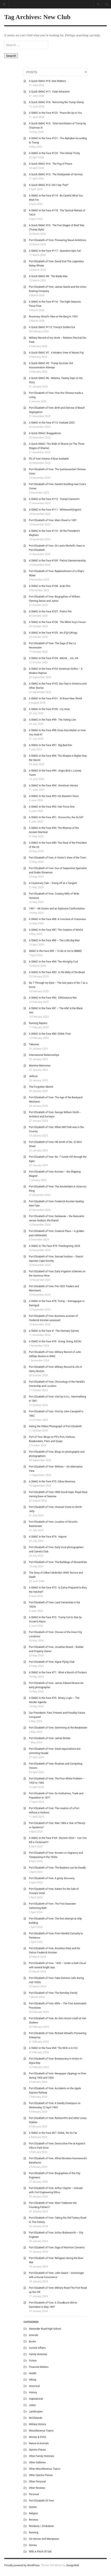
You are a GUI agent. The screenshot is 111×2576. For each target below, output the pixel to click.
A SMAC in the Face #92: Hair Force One (52, 806)
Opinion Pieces (37, 2449)
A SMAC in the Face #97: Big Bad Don (50, 745)
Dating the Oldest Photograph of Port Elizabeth (55, 1426)
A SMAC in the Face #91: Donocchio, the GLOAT (56, 817)
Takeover (34, 1044)
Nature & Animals (39, 2443)
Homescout (87, 2565)
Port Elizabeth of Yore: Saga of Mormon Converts (57, 2247)
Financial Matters (39, 2367)
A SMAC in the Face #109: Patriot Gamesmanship (57, 560)
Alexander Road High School (45, 2328)
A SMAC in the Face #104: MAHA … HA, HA (53, 658)
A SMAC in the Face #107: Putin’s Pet (50, 611)
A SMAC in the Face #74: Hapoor (48, 1536)
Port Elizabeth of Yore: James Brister (50, 1738)
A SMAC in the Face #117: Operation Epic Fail (55, 250)
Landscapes (36, 2411)
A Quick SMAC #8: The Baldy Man (48, 276)
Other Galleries (37, 2462)
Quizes (33, 2507)
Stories (33, 2545)
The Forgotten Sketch (41, 1086)
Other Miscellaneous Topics (45, 2468)
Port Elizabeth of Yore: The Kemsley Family (53, 1992)
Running (33, 2532)
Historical (34, 2386)
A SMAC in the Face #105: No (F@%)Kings (53, 632)
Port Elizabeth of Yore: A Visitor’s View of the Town (57, 857)
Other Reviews (37, 2487)
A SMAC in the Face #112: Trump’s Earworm (54, 499)
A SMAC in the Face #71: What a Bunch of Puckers (58, 1672)
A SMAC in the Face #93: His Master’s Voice (54, 796)
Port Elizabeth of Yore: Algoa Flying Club (52, 1661)
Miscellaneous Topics (41, 2430)
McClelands (35, 2417)
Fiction (33, 2360)
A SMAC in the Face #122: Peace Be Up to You (55, 112)
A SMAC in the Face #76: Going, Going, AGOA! (55, 1341)
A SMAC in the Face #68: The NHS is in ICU (53, 2048)
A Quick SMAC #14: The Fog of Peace (50, 163)
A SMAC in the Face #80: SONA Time (50, 1033)
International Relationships (44, 1055)
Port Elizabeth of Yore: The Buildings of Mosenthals (58, 1562)
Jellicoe (33, 1076)
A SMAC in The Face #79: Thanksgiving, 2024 (54, 1246)
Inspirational (36, 2398)
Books (32, 2341)
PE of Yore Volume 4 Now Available (49, 458)
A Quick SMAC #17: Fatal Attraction (49, 91)
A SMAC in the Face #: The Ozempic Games (54, 1330)
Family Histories (38, 2354)
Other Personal (37, 2481)
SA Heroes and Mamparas (44, 2538)
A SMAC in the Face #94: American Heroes (53, 785)
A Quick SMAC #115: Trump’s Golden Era (52, 327)
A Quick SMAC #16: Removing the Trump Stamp (56, 102)
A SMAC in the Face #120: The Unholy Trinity (54, 153)
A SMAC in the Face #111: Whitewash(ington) (55, 509)
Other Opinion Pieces (41, 2475)
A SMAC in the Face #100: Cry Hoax (49, 709)
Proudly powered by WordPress (22, 2565)
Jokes (32, 2405)
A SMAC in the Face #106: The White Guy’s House (57, 622)
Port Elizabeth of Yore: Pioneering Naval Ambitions (57, 240)
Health (32, 2373)
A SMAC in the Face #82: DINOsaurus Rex (53, 997)
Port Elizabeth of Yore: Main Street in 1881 (53, 520)
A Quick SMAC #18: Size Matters (47, 81)
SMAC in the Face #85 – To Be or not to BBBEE (55, 951)
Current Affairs (37, 2347)
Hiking (32, 2379)
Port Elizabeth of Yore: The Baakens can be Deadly (57, 1867)
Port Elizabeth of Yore (41, 2500)
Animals (33, 2335)
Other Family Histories (41, 2456)
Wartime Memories (40, 1065)
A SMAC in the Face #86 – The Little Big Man (54, 940)
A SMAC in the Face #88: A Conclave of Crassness (57, 919)
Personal (34, 2494)
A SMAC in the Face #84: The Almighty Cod (53, 961)
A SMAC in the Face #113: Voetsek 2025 (52, 422)
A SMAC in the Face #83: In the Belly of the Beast (57, 972)
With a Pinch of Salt (40, 2551)
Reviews (33, 2519)
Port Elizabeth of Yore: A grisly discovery (52, 1878)
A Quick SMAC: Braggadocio (45, 433)
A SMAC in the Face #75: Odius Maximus (52, 1481)
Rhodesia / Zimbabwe (41, 2526)
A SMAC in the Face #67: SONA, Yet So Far (53, 2132)
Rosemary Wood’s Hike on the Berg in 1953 (53, 316)
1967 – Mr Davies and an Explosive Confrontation (57, 908)
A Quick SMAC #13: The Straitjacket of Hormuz (56, 174)
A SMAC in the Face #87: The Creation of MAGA (56, 929)
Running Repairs (38, 1023)
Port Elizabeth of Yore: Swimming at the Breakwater (58, 1727)
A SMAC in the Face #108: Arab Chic (50, 586)
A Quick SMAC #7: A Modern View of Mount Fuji (56, 352)
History (33, 2392)
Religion (33, 2513)
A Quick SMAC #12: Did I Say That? (49, 185)
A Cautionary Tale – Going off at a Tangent (53, 883)
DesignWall (72, 2565)
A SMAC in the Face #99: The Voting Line (52, 719)
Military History (37, 2424)
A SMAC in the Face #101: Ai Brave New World (55, 698)
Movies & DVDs (37, 2437)
